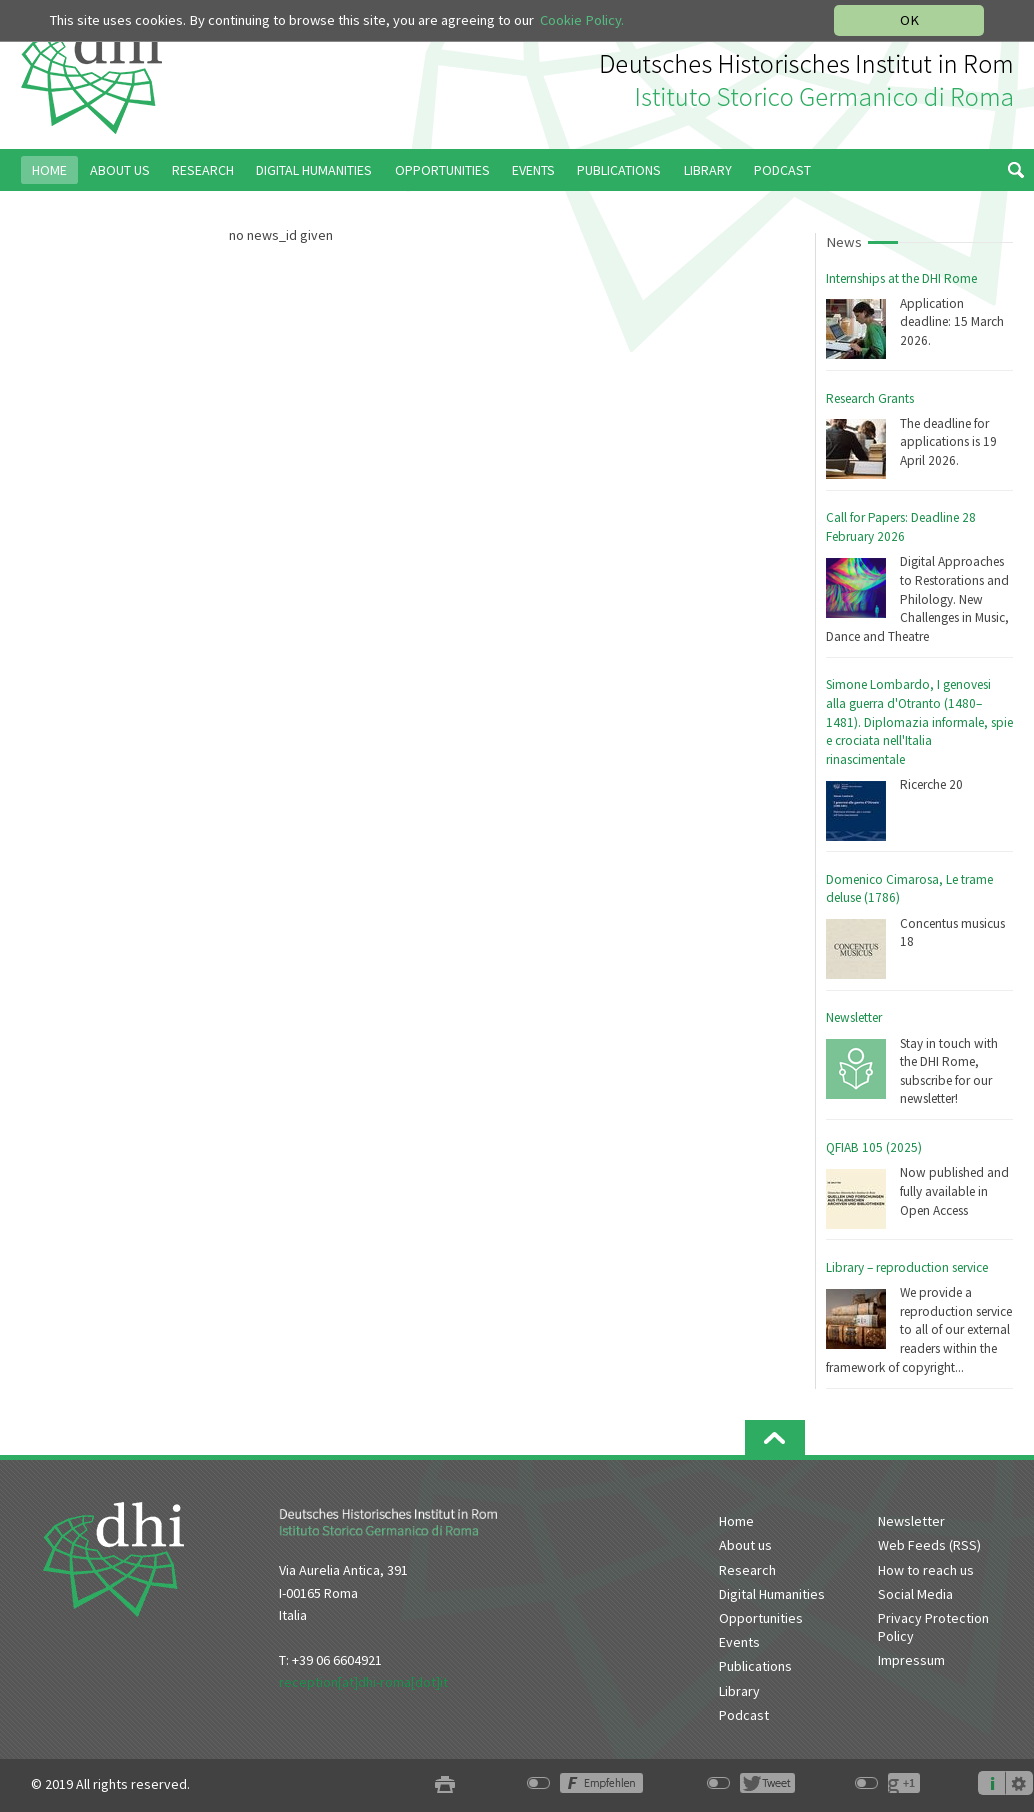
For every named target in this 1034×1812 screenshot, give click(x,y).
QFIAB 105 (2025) (874, 1147)
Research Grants (870, 398)
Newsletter (854, 1017)
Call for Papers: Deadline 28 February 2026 (901, 527)
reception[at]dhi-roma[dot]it (363, 1682)
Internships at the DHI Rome (901, 278)
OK (909, 20)
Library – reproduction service (907, 1267)
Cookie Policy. (582, 20)
